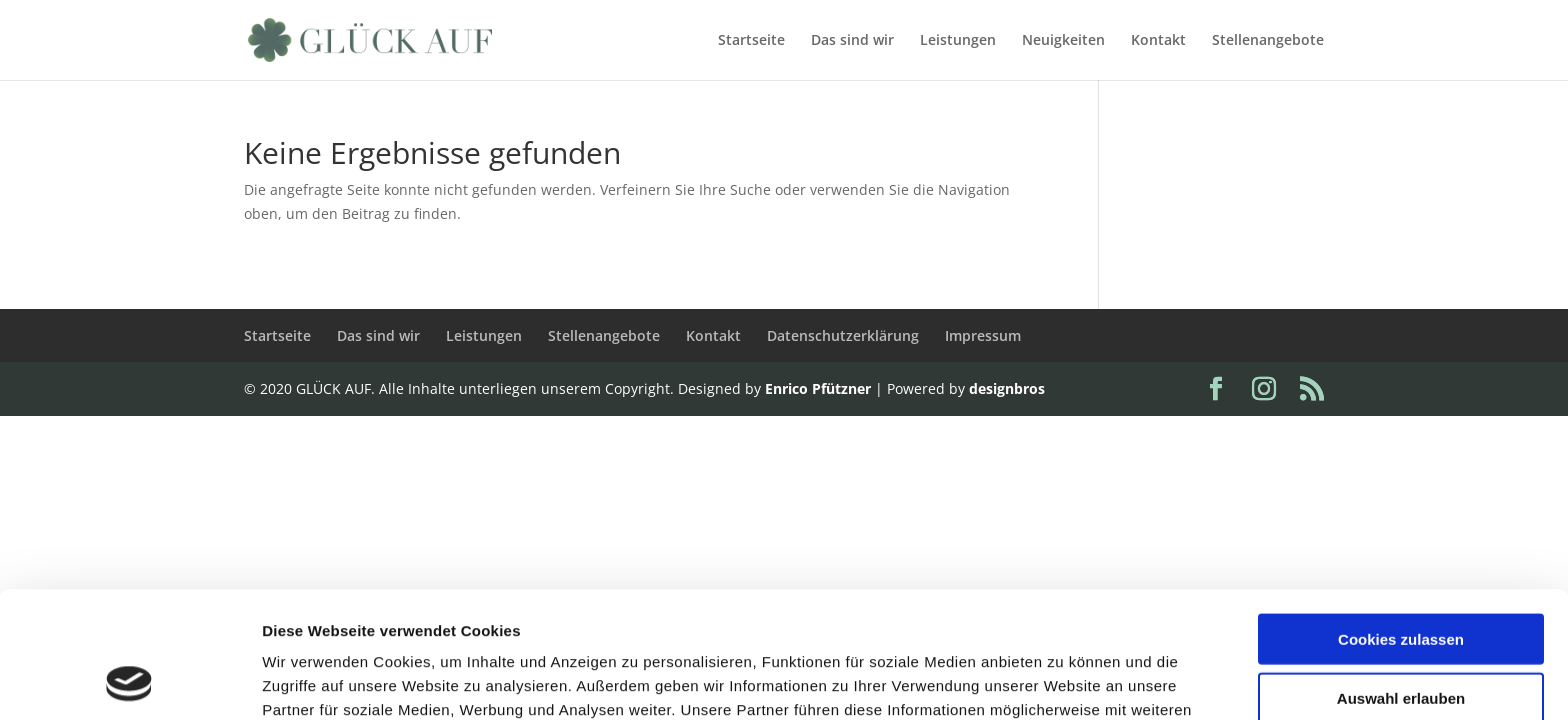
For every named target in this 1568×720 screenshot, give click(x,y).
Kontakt (1158, 41)
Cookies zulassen (1401, 520)
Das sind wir (852, 41)
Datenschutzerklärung (843, 335)
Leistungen (958, 41)
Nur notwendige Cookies (1401, 637)
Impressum (983, 335)
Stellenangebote (1268, 41)
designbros (1007, 388)
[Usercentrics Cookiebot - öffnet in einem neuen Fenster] (129, 681)
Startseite (751, 41)
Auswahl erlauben (1401, 579)
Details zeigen (1063, 680)
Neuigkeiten (1063, 41)
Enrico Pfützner (818, 388)
